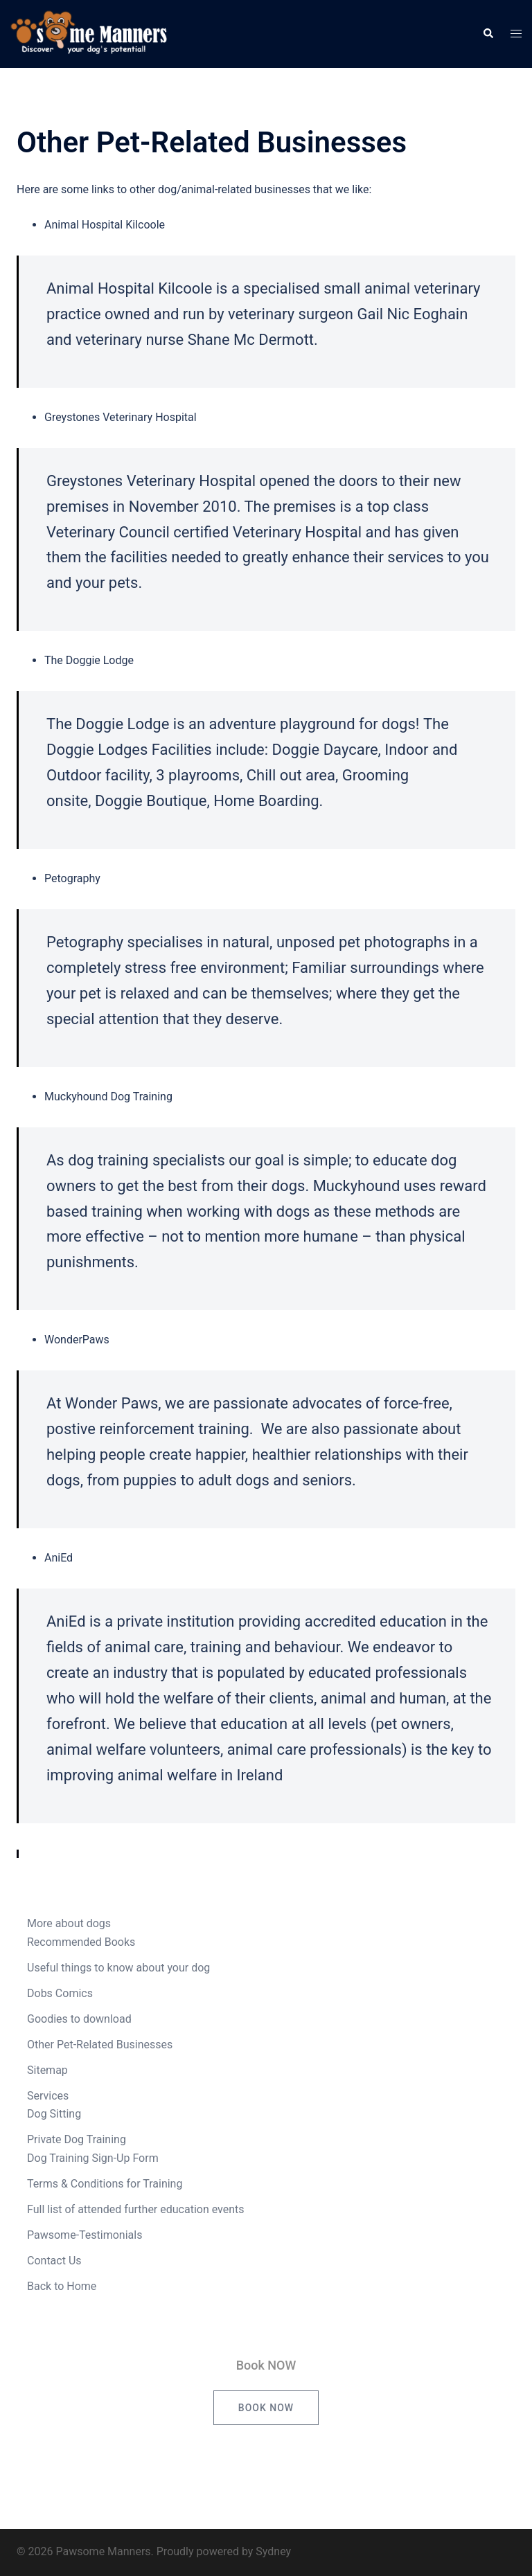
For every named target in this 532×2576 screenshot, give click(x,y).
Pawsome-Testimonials (84, 2235)
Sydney (273, 2551)
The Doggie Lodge (89, 660)
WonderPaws (76, 1339)
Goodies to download (79, 2018)
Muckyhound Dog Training (108, 1096)
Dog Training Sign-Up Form (93, 2158)
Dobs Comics (60, 1993)
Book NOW (266, 2407)
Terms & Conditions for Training (104, 2183)
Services (48, 2095)
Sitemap (47, 2070)
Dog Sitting (54, 2113)
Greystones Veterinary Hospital (120, 417)
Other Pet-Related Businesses (99, 2044)
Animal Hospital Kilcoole (104, 224)
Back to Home (61, 2286)
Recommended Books (81, 1942)
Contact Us (54, 2260)
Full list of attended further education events (136, 2209)
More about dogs (69, 1923)
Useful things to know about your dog (118, 1967)
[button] (487, 33)
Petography (72, 878)
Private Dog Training (76, 2139)
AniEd (58, 1557)
